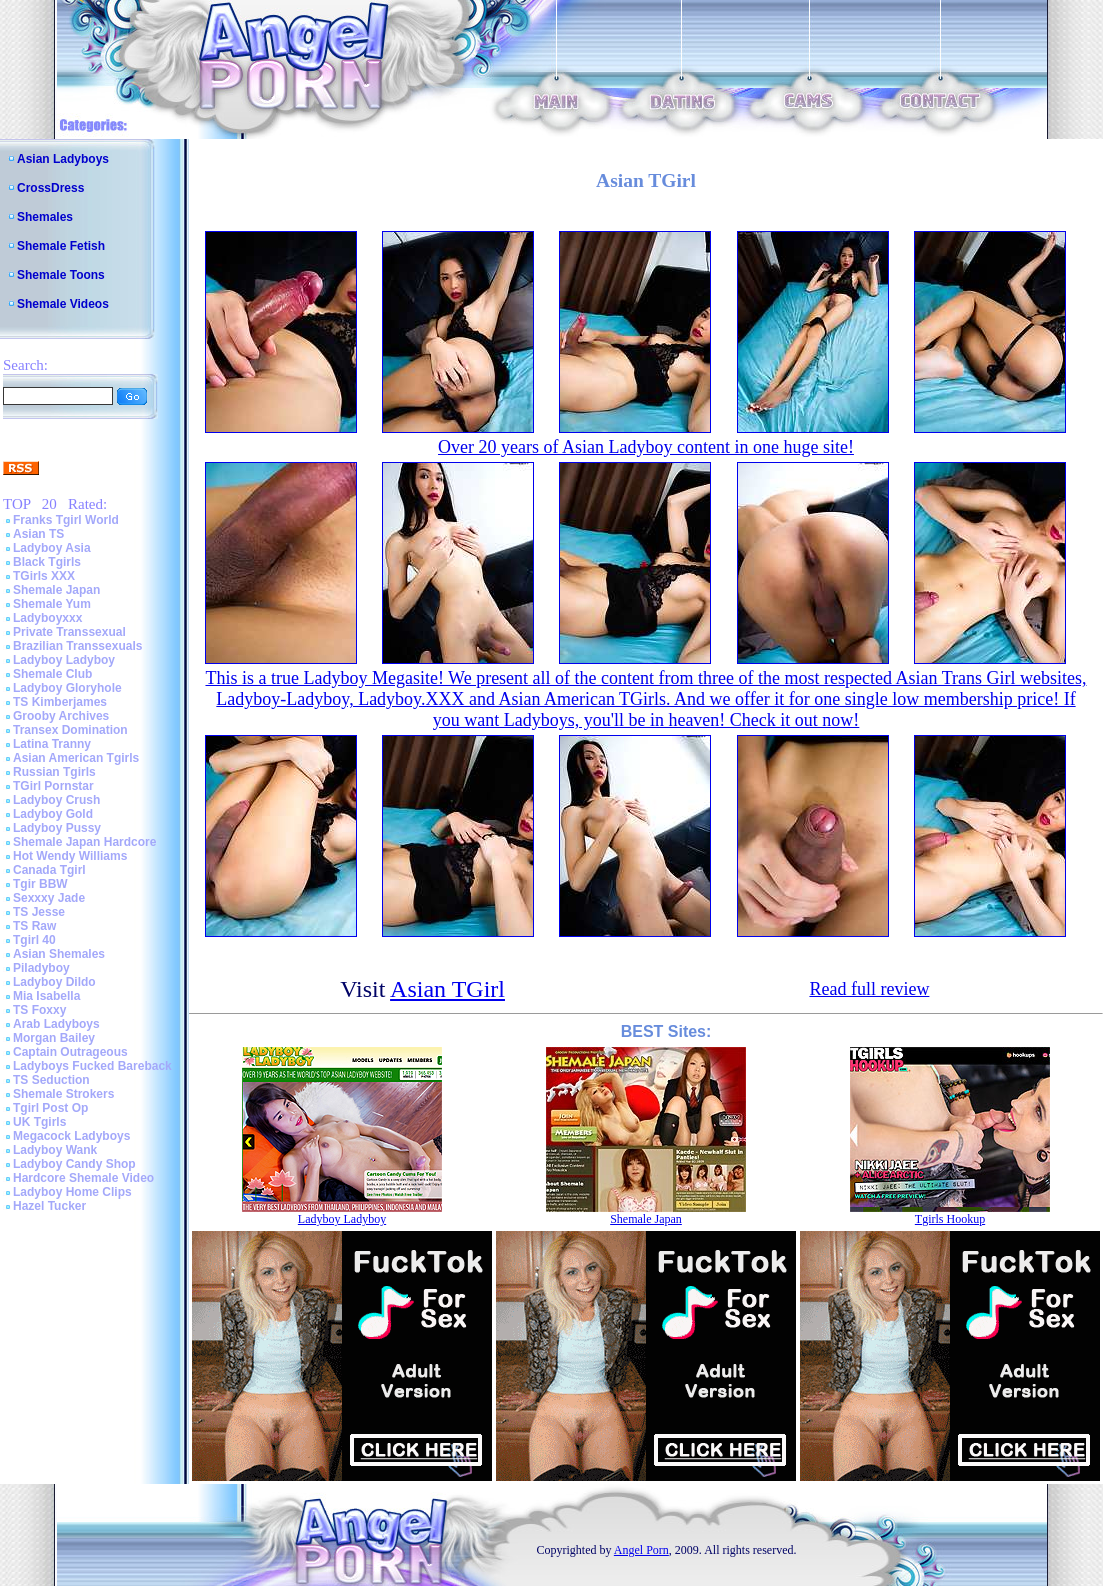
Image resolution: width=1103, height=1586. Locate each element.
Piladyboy (41, 968)
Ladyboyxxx (47, 618)
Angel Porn (641, 1550)
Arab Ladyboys (56, 1024)
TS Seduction (51, 1080)
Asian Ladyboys (63, 159)
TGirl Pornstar (53, 786)
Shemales (45, 217)
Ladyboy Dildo (54, 982)
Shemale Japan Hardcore (84, 842)
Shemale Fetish (61, 246)
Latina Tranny (52, 744)
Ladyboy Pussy (57, 828)
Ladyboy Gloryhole (67, 688)
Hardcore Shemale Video (83, 1178)
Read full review (869, 989)
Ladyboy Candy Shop (74, 1164)
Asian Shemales (59, 954)
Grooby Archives (61, 716)
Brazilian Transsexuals (77, 646)
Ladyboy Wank (55, 1150)
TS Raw (34, 926)
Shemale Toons (61, 275)
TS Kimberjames (60, 702)
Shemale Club (52, 674)
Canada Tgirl (49, 870)
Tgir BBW (40, 884)
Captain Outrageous (70, 1052)
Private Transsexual (69, 632)
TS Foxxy (39, 1010)
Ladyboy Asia (52, 548)
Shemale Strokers (63, 1094)
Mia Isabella (46, 996)
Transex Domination (70, 730)
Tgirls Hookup (950, 1219)
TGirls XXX (44, 576)
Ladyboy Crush (56, 800)
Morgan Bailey (54, 1038)
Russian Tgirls (54, 772)
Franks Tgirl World (66, 520)
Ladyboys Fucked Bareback (92, 1066)
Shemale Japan (56, 590)
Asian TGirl (447, 989)
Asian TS (38, 534)
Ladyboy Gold (53, 814)
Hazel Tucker (49, 1206)
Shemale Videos (63, 304)
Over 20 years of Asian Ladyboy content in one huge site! (646, 447)
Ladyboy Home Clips (72, 1192)
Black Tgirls (47, 562)
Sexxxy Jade (49, 898)
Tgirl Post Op (50, 1108)
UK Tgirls (39, 1122)
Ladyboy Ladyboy (64, 660)
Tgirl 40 (34, 940)
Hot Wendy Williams (70, 856)
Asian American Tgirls (76, 758)
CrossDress (50, 188)
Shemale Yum (52, 604)
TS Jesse (39, 912)
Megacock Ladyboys (71, 1136)
